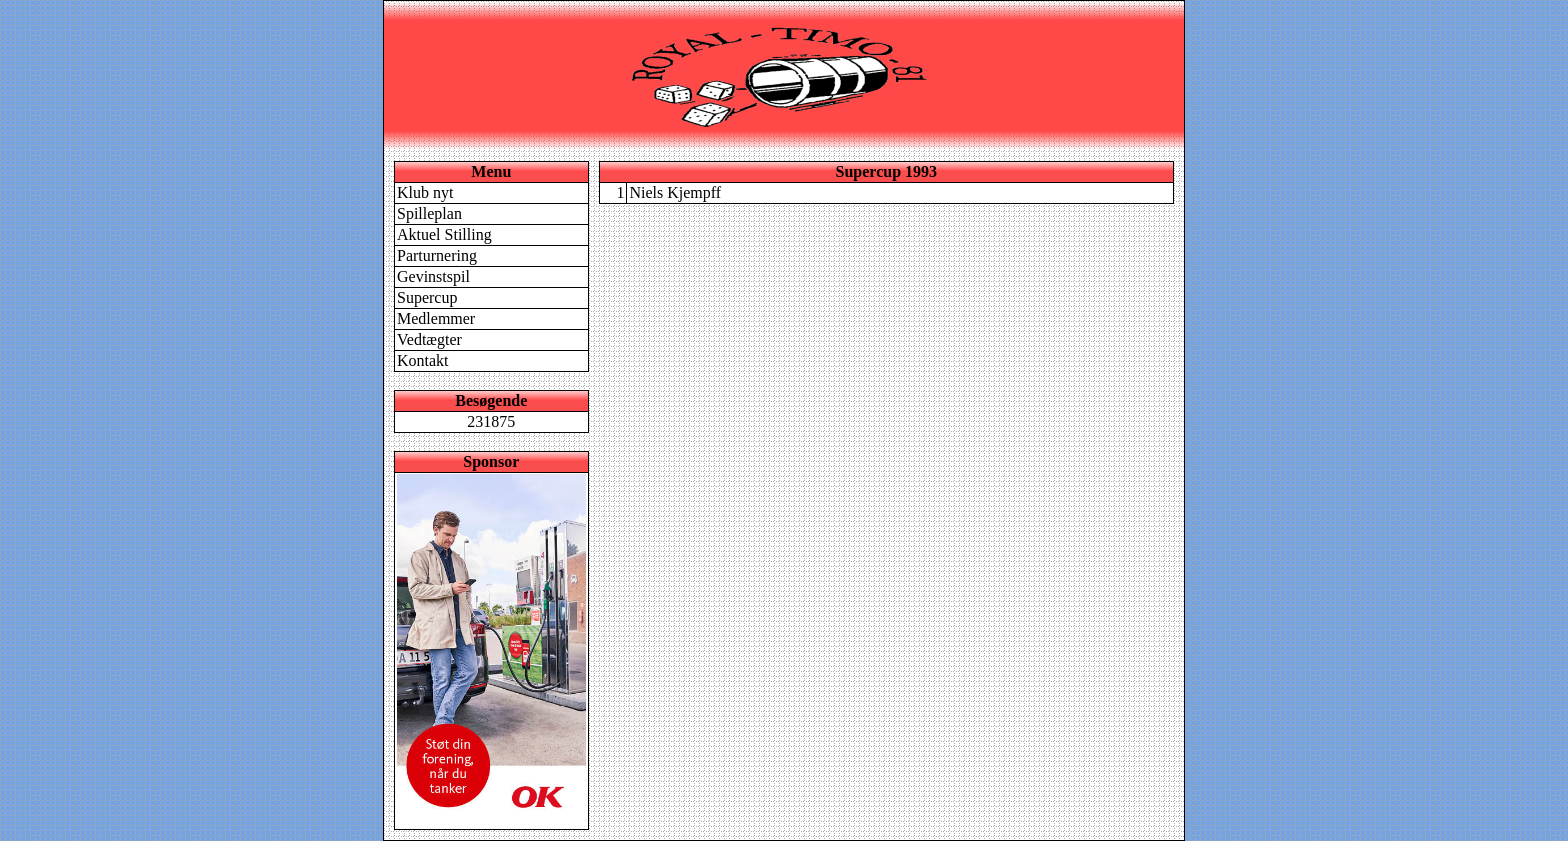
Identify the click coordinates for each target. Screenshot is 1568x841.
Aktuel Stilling (444, 234)
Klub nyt (425, 192)
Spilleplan (429, 213)
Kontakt (423, 360)
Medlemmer (436, 318)
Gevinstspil (433, 276)
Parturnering (437, 255)
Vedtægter (429, 339)
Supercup (427, 297)
